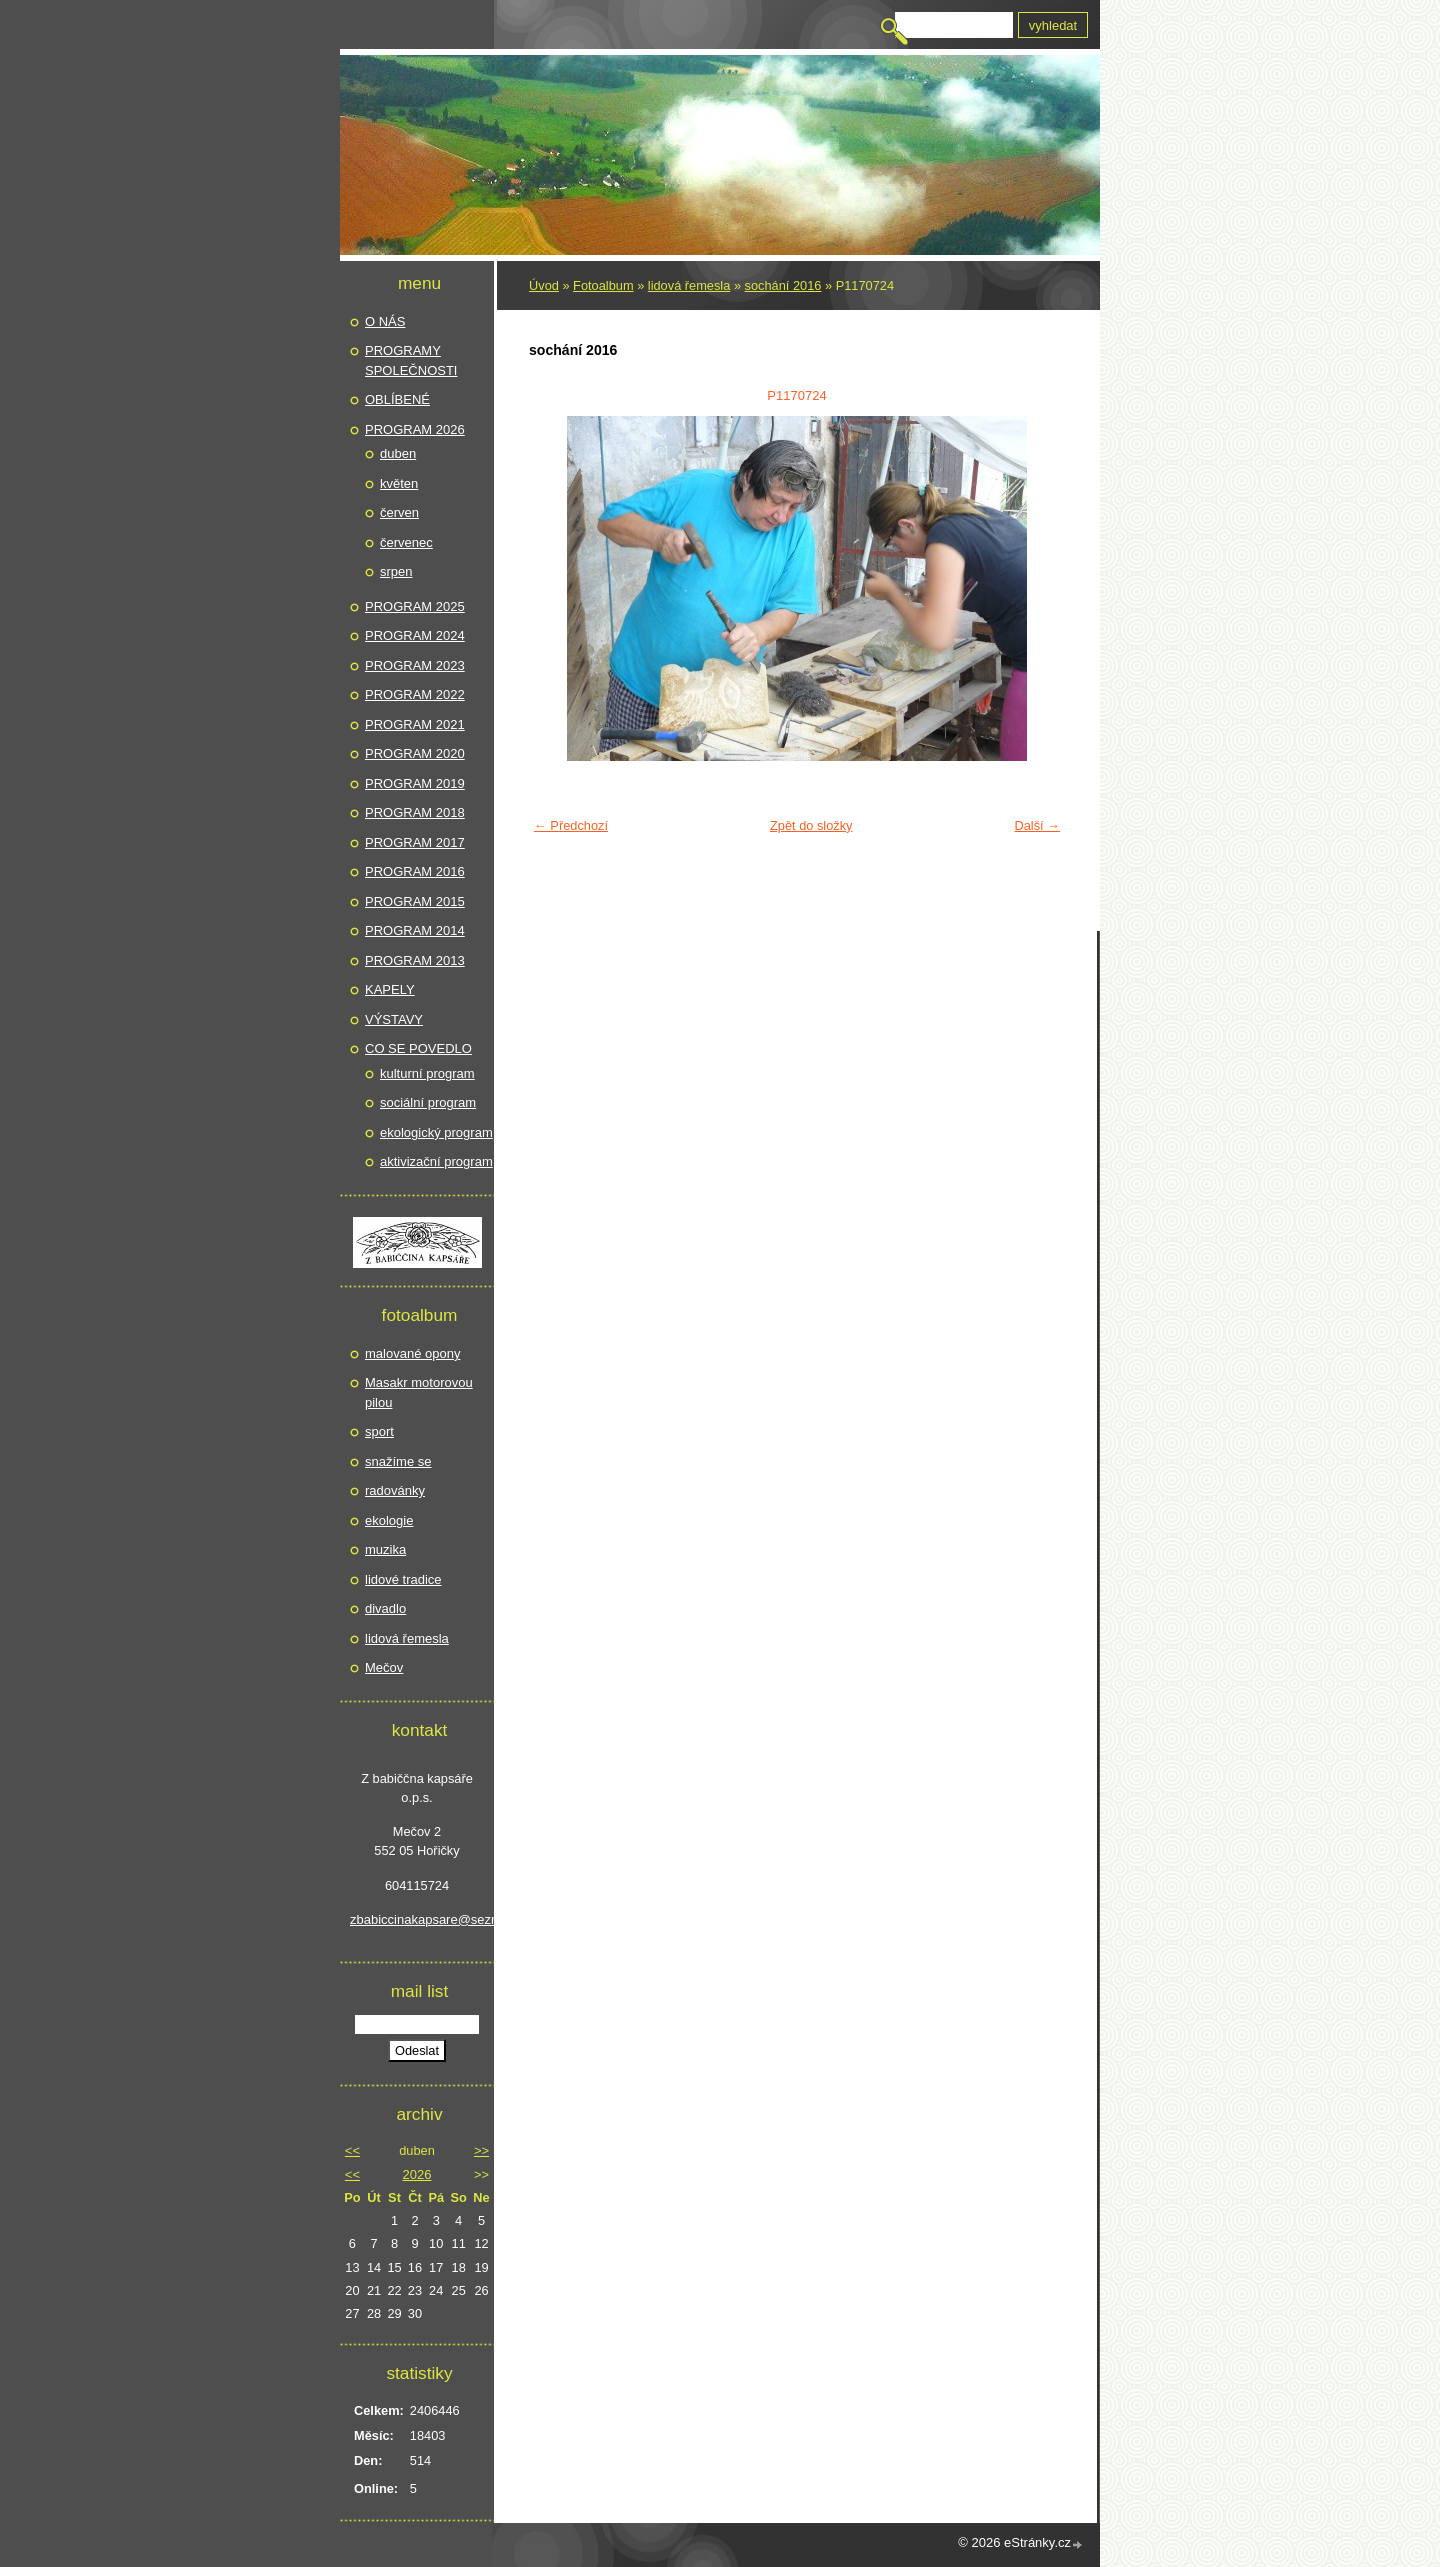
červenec (406, 542)
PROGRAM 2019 (415, 783)
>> (481, 2150)
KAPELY (390, 989)
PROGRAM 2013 (415, 960)
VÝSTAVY (394, 1019)
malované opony (412, 1353)
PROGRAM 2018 (415, 812)
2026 (417, 2174)
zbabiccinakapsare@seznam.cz (417, 1919)
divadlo (385, 1608)
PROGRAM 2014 (415, 930)
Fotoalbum (603, 285)
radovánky (395, 1490)
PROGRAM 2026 (415, 429)
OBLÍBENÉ (397, 399)
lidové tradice (403, 1579)
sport (379, 1431)
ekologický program (436, 1132)
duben (398, 453)
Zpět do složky (811, 825)
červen (399, 512)
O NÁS (385, 321)
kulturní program (427, 1073)
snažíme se (398, 1461)
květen (399, 483)
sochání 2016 (783, 285)
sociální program (428, 1102)
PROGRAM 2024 (415, 635)
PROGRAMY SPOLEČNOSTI (411, 360)
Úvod (544, 285)
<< (352, 2150)
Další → (1037, 825)
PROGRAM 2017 (415, 842)
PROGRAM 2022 (415, 694)
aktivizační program (436, 1161)
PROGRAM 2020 (415, 753)
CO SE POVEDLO (418, 1048)
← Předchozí (571, 825)
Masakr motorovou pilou (419, 1392)
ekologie (389, 1520)
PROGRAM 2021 (415, 724)
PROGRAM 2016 (415, 871)
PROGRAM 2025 (415, 606)
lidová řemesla (689, 285)
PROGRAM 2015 (415, 901)
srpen (396, 571)
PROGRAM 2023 (415, 665)
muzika (385, 1549)
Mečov (384, 1667)
